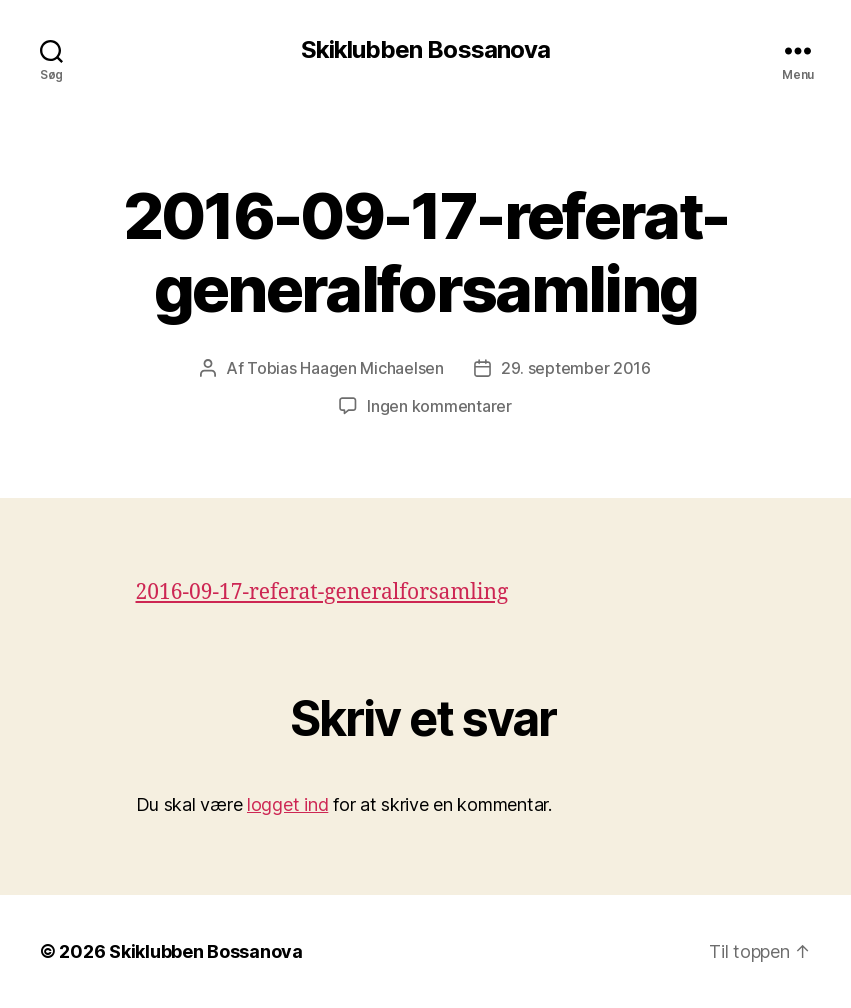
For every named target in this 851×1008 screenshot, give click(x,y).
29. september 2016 (576, 368)
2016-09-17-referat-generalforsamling (322, 592)
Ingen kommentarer (439, 406)
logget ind (287, 804)
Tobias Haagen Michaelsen (345, 368)
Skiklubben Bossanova (425, 50)
